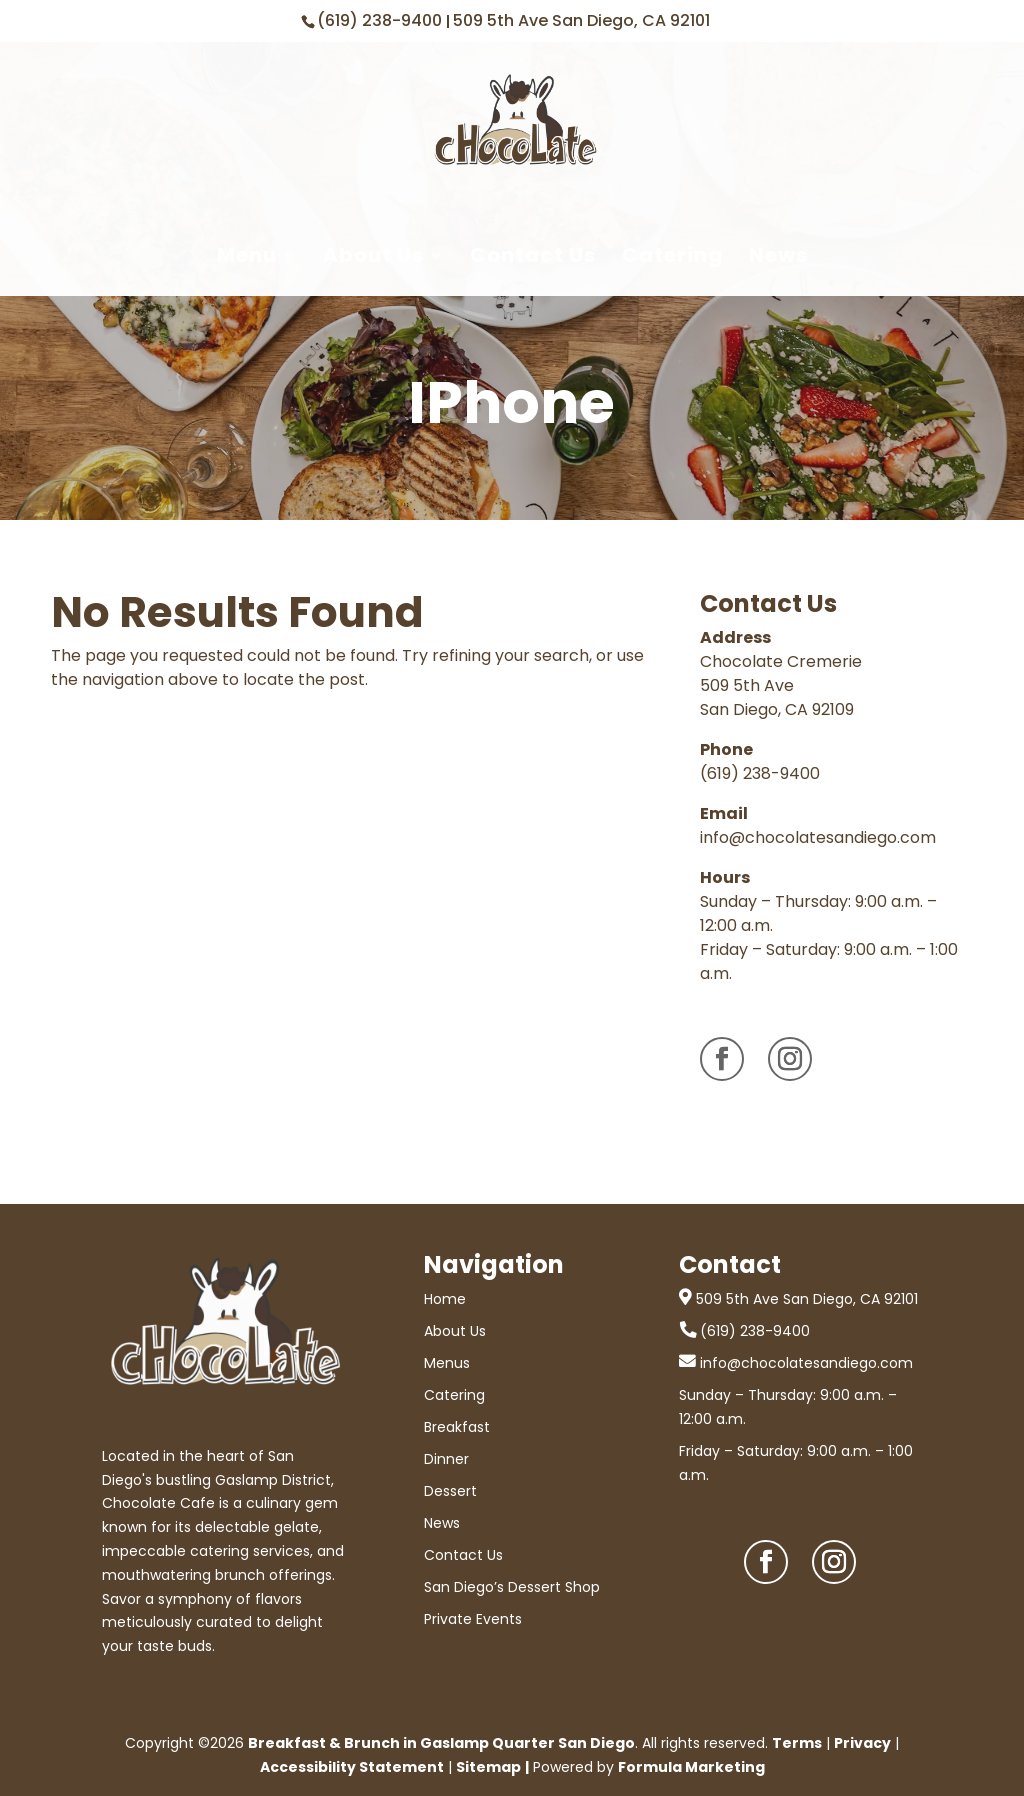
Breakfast (457, 1427)
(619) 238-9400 (381, 20)
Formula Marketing (691, 1767)
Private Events (473, 1619)
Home (445, 1299)
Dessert (450, 1491)
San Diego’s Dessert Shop (512, 1587)
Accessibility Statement (352, 1767)
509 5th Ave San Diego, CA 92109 (777, 697)
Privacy (862, 1743)
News (778, 256)
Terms (797, 1743)
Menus (447, 1363)
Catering (672, 256)
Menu (247, 256)
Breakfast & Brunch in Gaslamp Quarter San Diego (441, 1743)
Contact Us (533, 256)
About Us (373, 256)
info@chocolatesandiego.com (818, 837)
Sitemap (488, 1767)
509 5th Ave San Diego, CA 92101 (581, 20)
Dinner (446, 1459)
